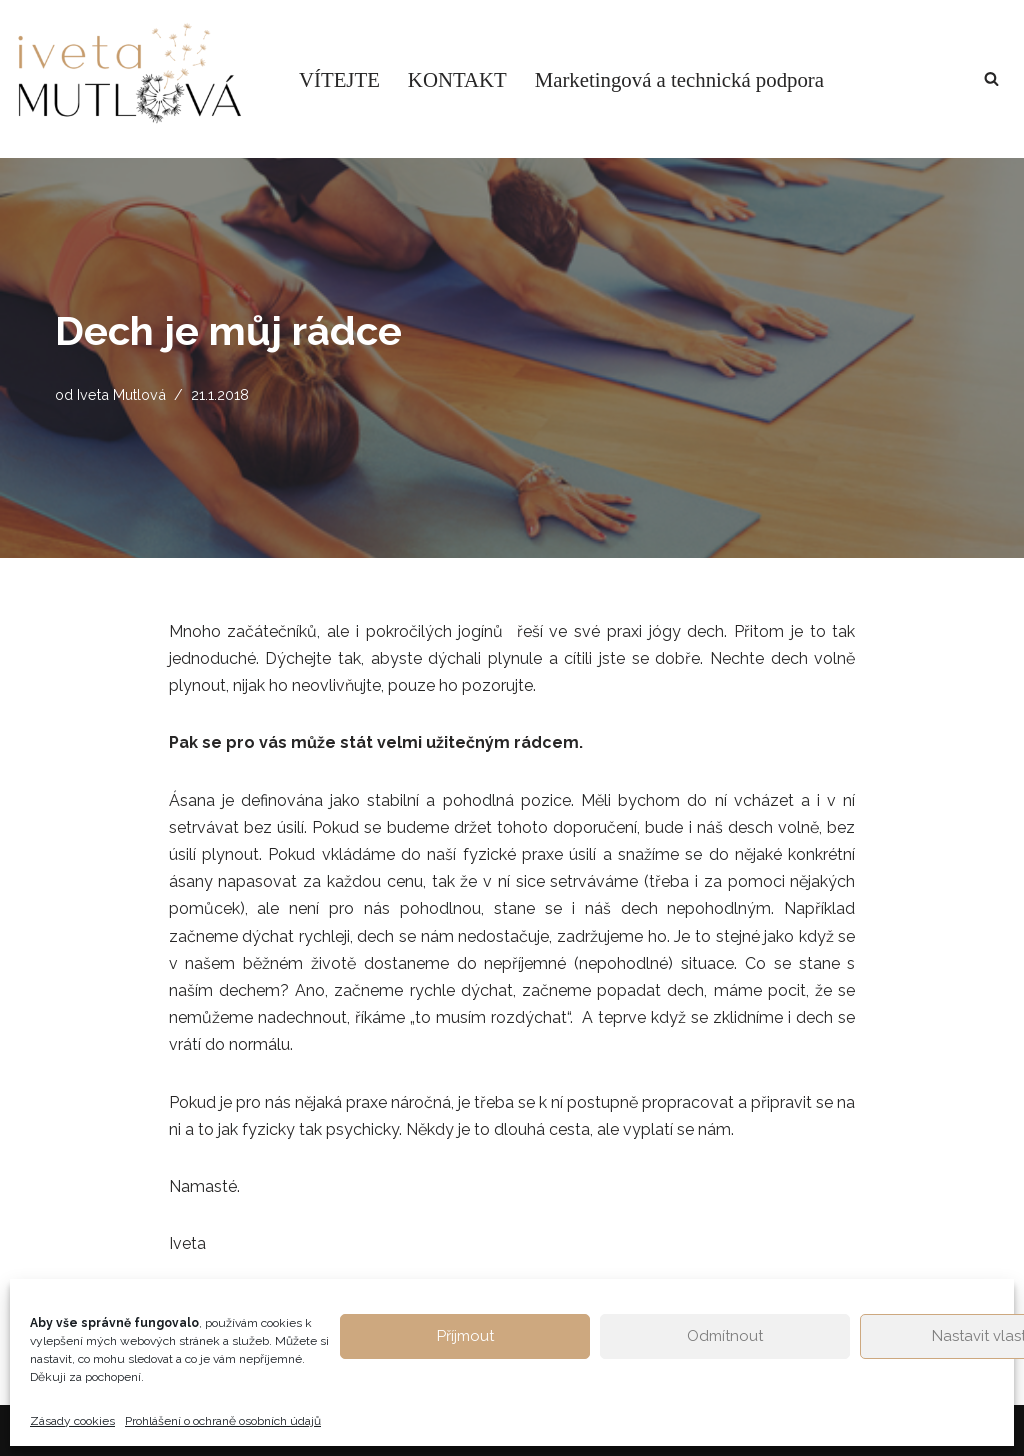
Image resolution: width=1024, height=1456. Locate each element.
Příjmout (465, 1336)
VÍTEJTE (339, 79)
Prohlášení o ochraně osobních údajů (223, 1421)
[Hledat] (991, 78)
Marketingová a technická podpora (679, 79)
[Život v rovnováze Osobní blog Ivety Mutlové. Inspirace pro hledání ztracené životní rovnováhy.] (140, 79)
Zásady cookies (72, 1421)
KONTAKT (457, 79)
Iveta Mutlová (121, 394)
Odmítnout (725, 1336)
